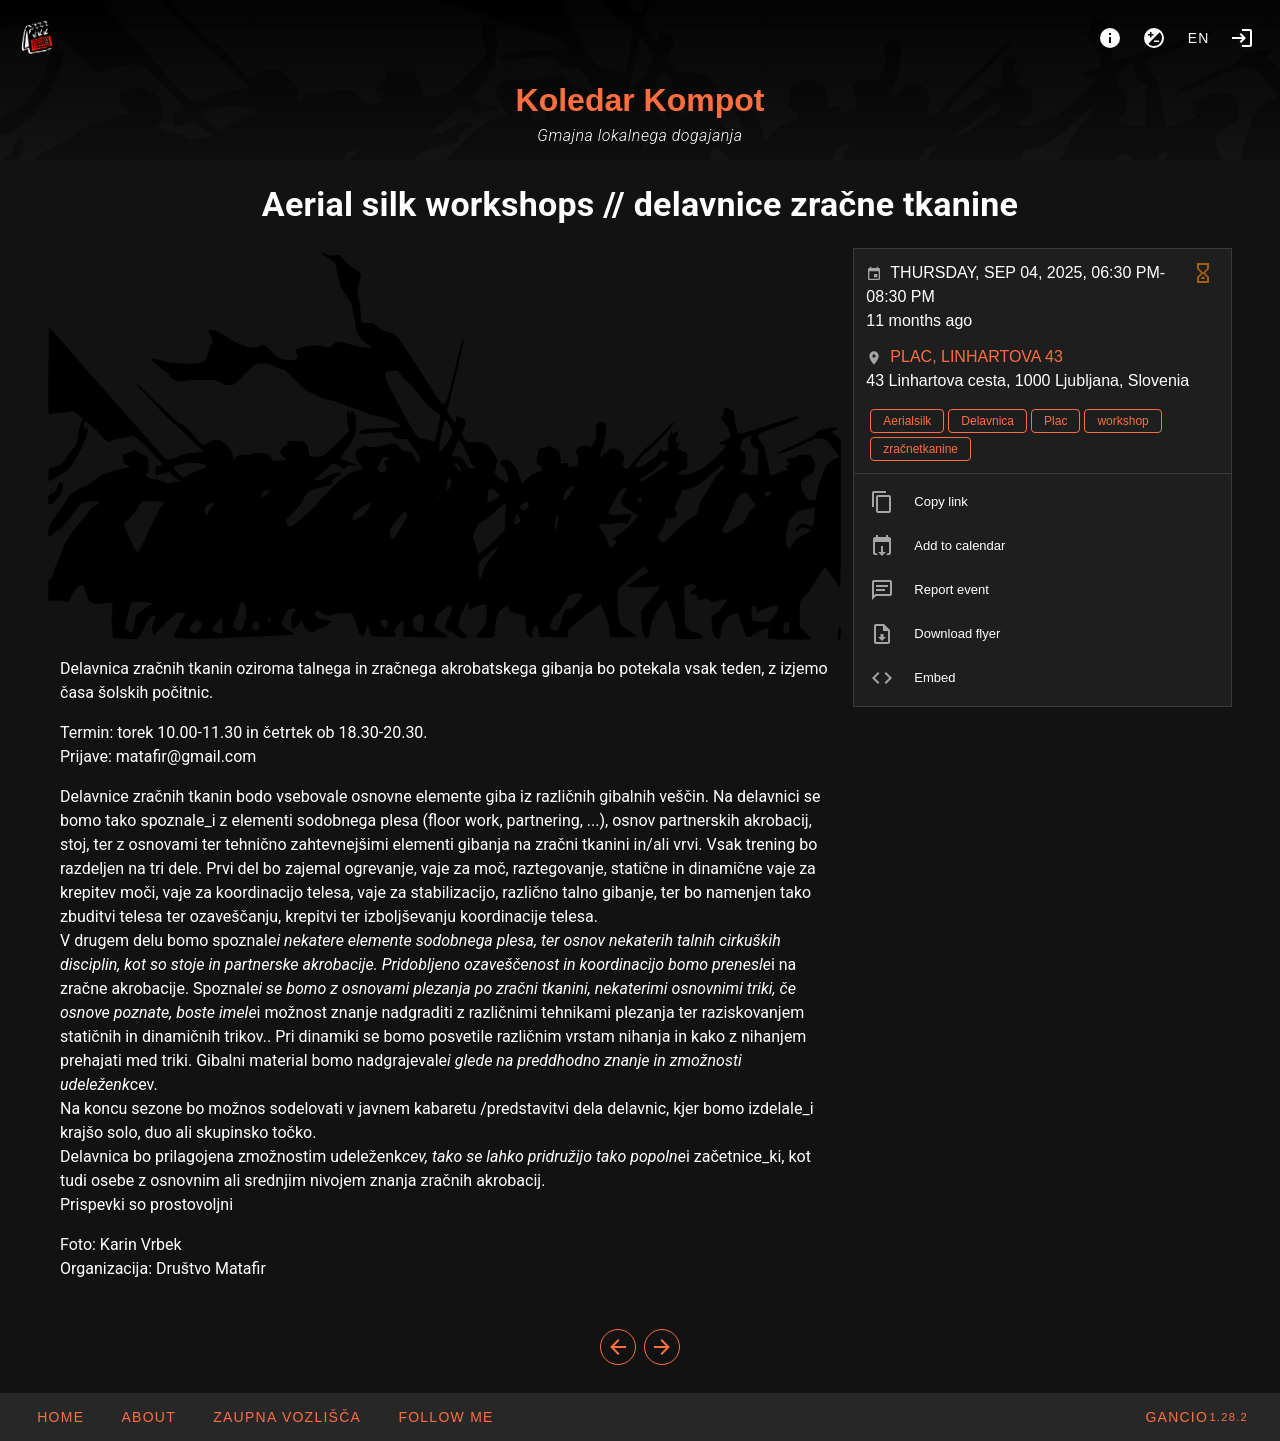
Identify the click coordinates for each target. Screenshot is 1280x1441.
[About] (1110, 38)
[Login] (1242, 38)
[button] (286, 1417)
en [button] (1199, 38)
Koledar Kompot (640, 100)
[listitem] (1042, 502)
